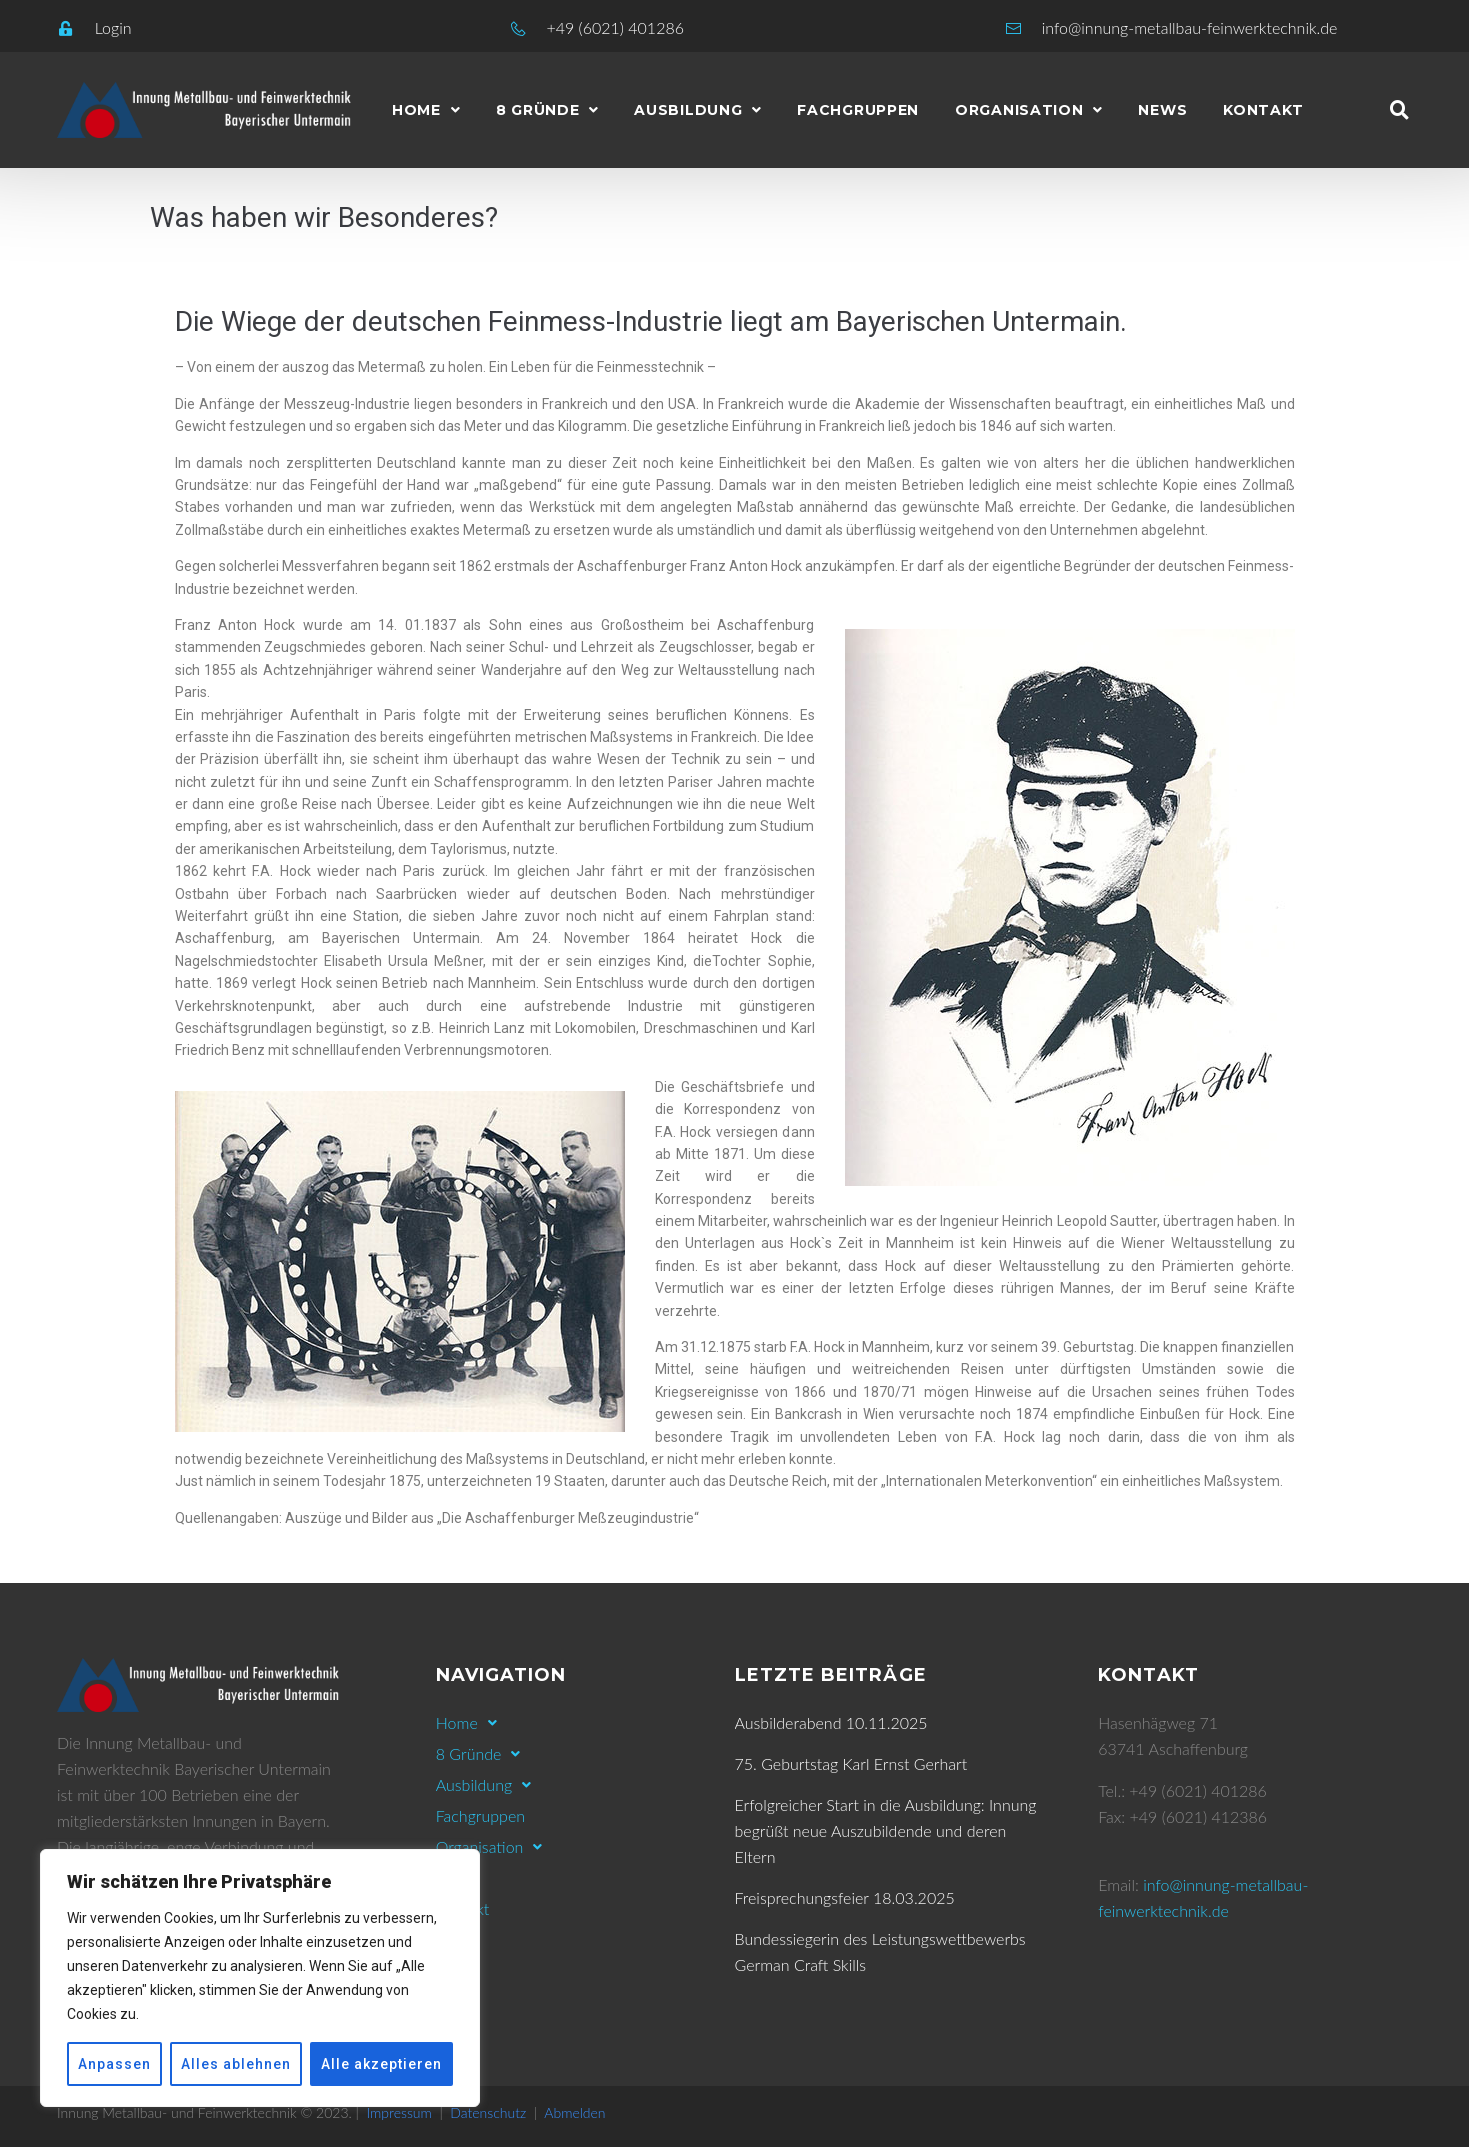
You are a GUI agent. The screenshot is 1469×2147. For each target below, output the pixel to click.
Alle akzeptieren (381, 2064)
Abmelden (574, 2112)
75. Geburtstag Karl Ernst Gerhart (851, 1763)
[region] (260, 1978)
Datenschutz (488, 2112)
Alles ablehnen (236, 2064)
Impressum (399, 2112)
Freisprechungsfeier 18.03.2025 (845, 1897)
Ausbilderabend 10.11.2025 (831, 1722)
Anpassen (114, 2064)
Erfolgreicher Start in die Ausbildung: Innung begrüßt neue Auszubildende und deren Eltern (886, 1830)
